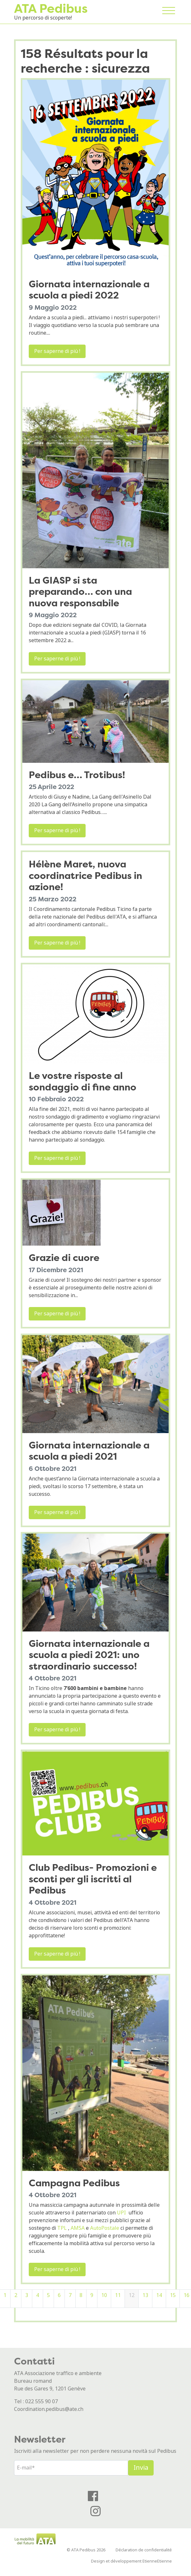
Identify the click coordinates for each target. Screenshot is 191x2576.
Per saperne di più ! (57, 351)
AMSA (78, 2228)
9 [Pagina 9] (91, 2295)
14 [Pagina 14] (159, 2295)
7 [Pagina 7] (70, 2295)
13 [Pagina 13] (145, 2295)
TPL (62, 2228)
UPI (121, 2212)
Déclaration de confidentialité (144, 2550)
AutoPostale (104, 2228)
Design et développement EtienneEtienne (131, 2561)
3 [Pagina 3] (26, 2295)
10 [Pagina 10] (104, 2295)
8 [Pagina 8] (81, 2295)
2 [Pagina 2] (15, 2295)
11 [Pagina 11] (118, 2295)
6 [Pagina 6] (59, 2295)
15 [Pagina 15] (173, 2295)
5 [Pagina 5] (48, 2295)
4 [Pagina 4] (37, 2295)
